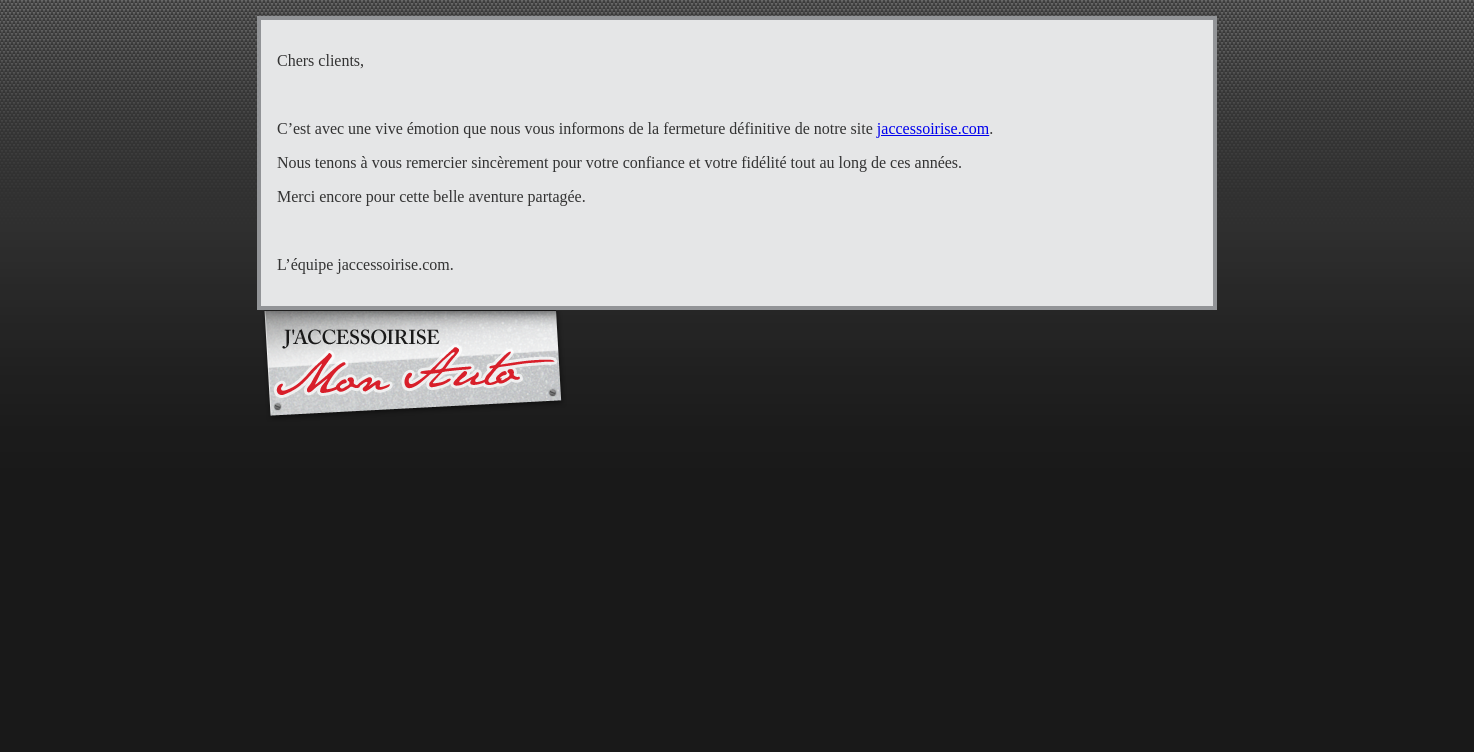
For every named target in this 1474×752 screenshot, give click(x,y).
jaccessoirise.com (933, 128)
